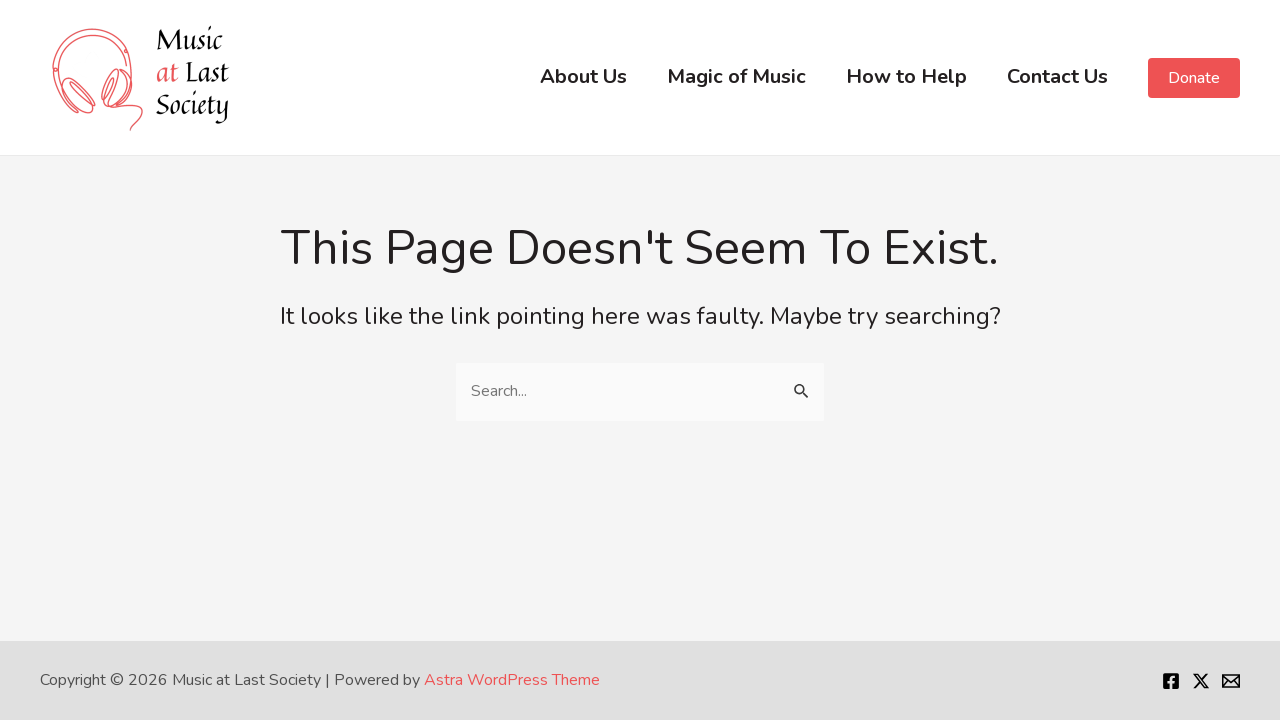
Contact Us (1057, 76)
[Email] (1231, 681)
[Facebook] (1171, 681)
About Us (583, 76)
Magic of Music (736, 76)
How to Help (906, 76)
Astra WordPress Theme (512, 680)
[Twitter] (1201, 681)
